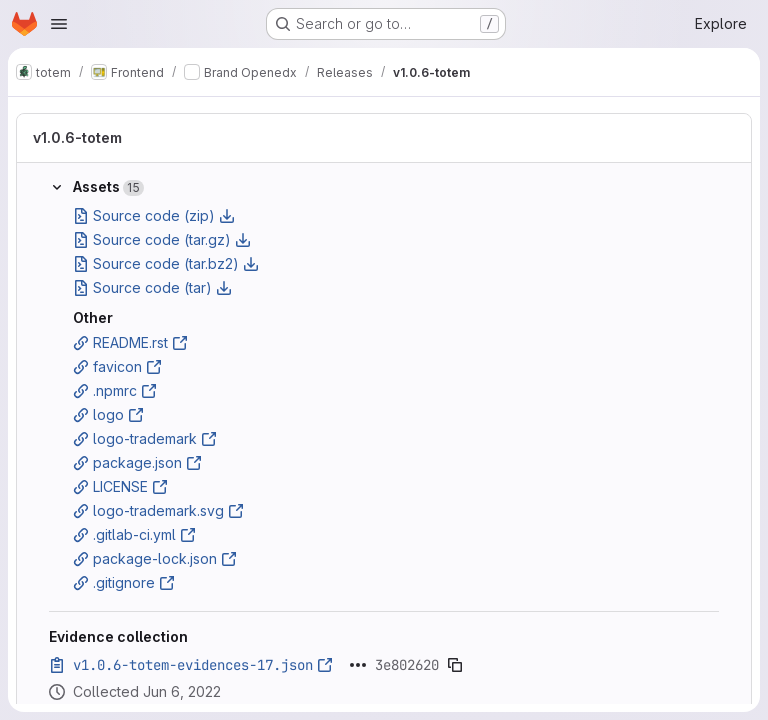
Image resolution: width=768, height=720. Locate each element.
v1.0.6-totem (77, 137)
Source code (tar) (152, 287)
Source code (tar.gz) (162, 239)
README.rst (130, 342)
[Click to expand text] (358, 665)
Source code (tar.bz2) (166, 263)
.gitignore (124, 582)
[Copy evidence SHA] (455, 665)
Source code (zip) (154, 215)
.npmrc (115, 390)
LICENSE (120, 486)
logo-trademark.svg (158, 510)
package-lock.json (155, 558)
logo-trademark (145, 438)
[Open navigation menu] (59, 24)
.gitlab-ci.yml (134, 534)
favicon (117, 366)
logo (108, 414)
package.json (137, 462)
